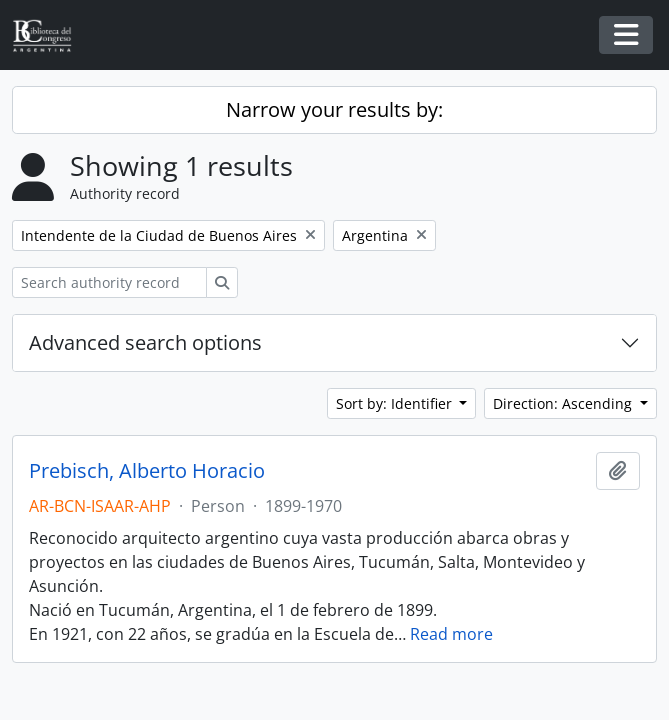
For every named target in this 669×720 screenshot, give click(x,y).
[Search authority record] (109, 282)
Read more (451, 634)
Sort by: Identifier (396, 403)
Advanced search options (145, 342)
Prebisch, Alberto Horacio (147, 471)
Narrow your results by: (334, 109)
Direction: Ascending (564, 403)
